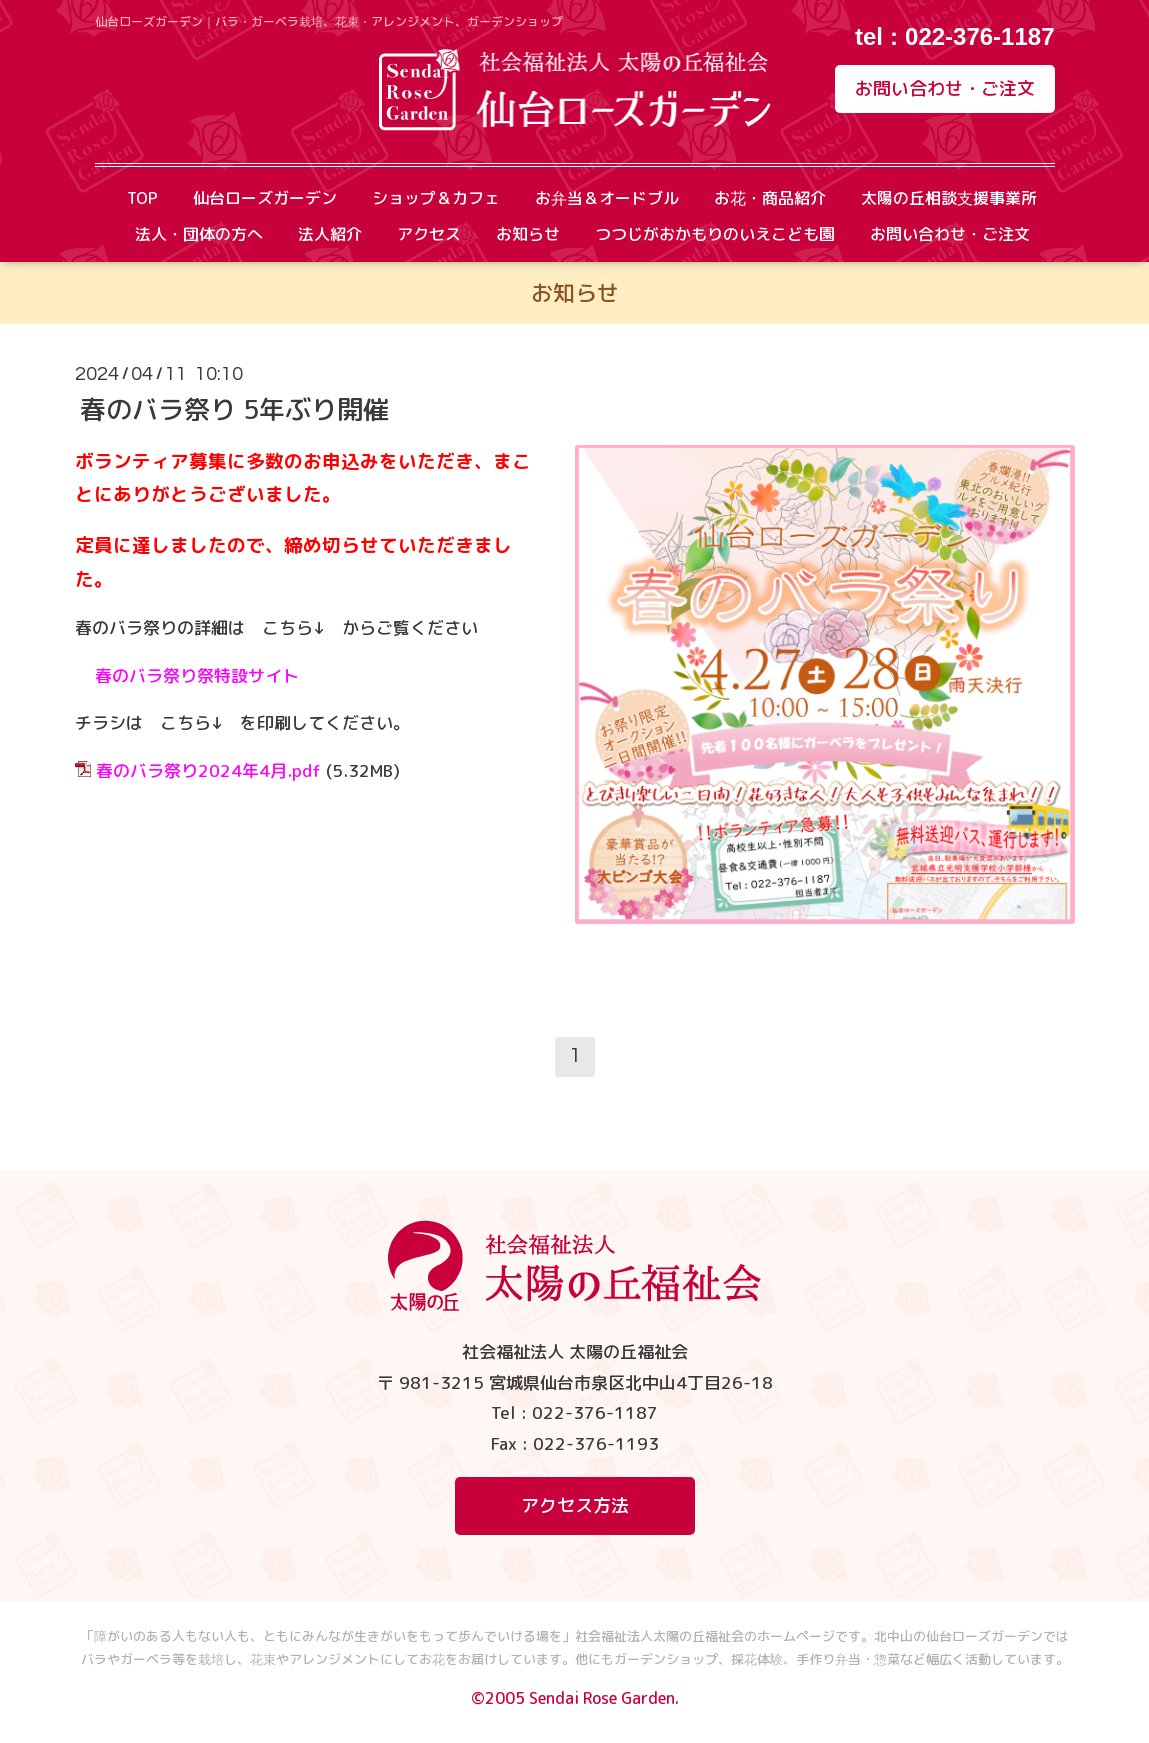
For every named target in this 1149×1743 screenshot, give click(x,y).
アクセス (429, 234)
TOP (142, 198)
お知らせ (528, 234)
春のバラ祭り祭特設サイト (197, 675)
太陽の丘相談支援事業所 (949, 198)
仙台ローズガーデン (265, 198)
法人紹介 (330, 234)
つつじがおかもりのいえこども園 (715, 234)
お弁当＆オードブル (607, 198)
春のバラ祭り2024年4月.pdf (208, 770)
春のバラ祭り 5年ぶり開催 (234, 409)
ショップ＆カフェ (436, 198)
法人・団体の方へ (199, 234)
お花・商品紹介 (770, 198)
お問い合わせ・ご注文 (945, 88)
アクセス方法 (575, 1505)
